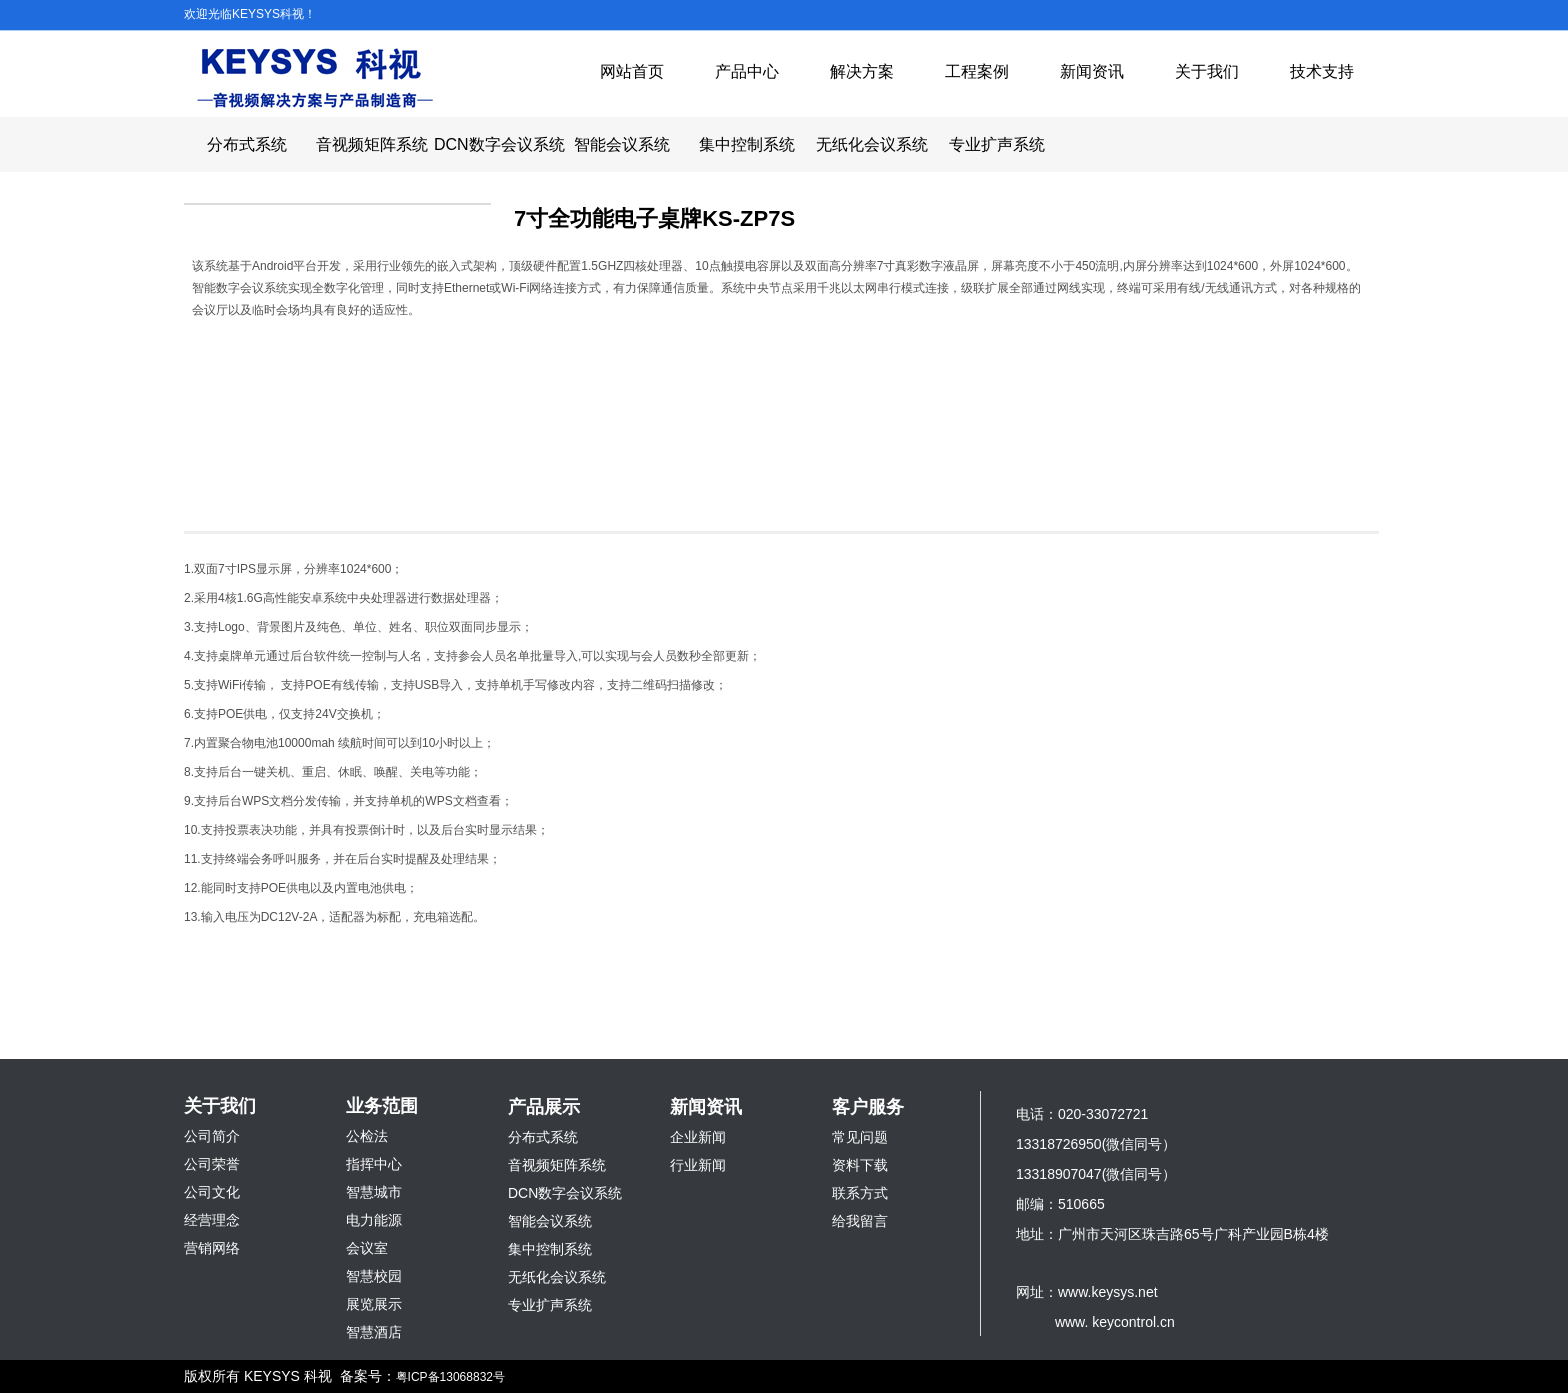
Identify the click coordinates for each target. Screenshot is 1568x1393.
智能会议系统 (622, 144)
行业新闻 (698, 1165)
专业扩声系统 (997, 144)
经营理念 (212, 1220)
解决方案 (862, 71)
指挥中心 (374, 1164)
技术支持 (1322, 71)
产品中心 (747, 71)
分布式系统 (247, 144)
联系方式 (860, 1193)
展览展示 (374, 1304)
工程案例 (977, 71)
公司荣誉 (212, 1164)
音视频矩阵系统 (372, 144)
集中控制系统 (747, 144)
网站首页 (632, 71)
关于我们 (1207, 71)
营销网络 (212, 1248)
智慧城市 (374, 1192)
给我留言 (860, 1221)
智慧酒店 (374, 1332)
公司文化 (212, 1192)
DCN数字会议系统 (496, 144)
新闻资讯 (1092, 71)
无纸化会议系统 (872, 144)
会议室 (367, 1248)
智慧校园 (374, 1276)
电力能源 (374, 1220)
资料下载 (860, 1165)
